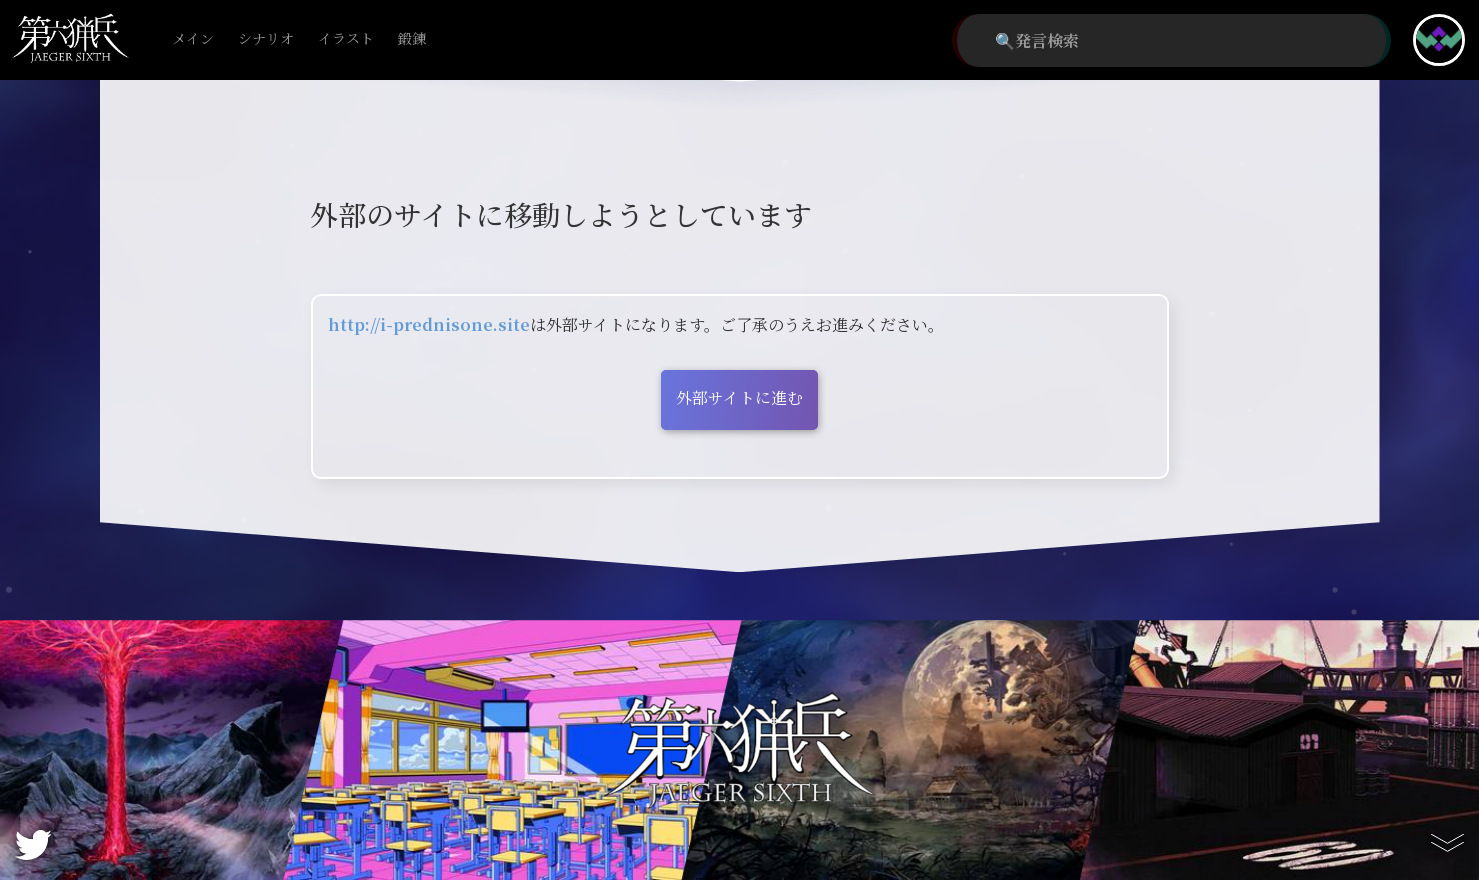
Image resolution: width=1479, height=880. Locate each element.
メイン (193, 39)
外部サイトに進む (739, 397)
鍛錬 (412, 39)
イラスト (346, 39)
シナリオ (266, 39)
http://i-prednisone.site (429, 324)
